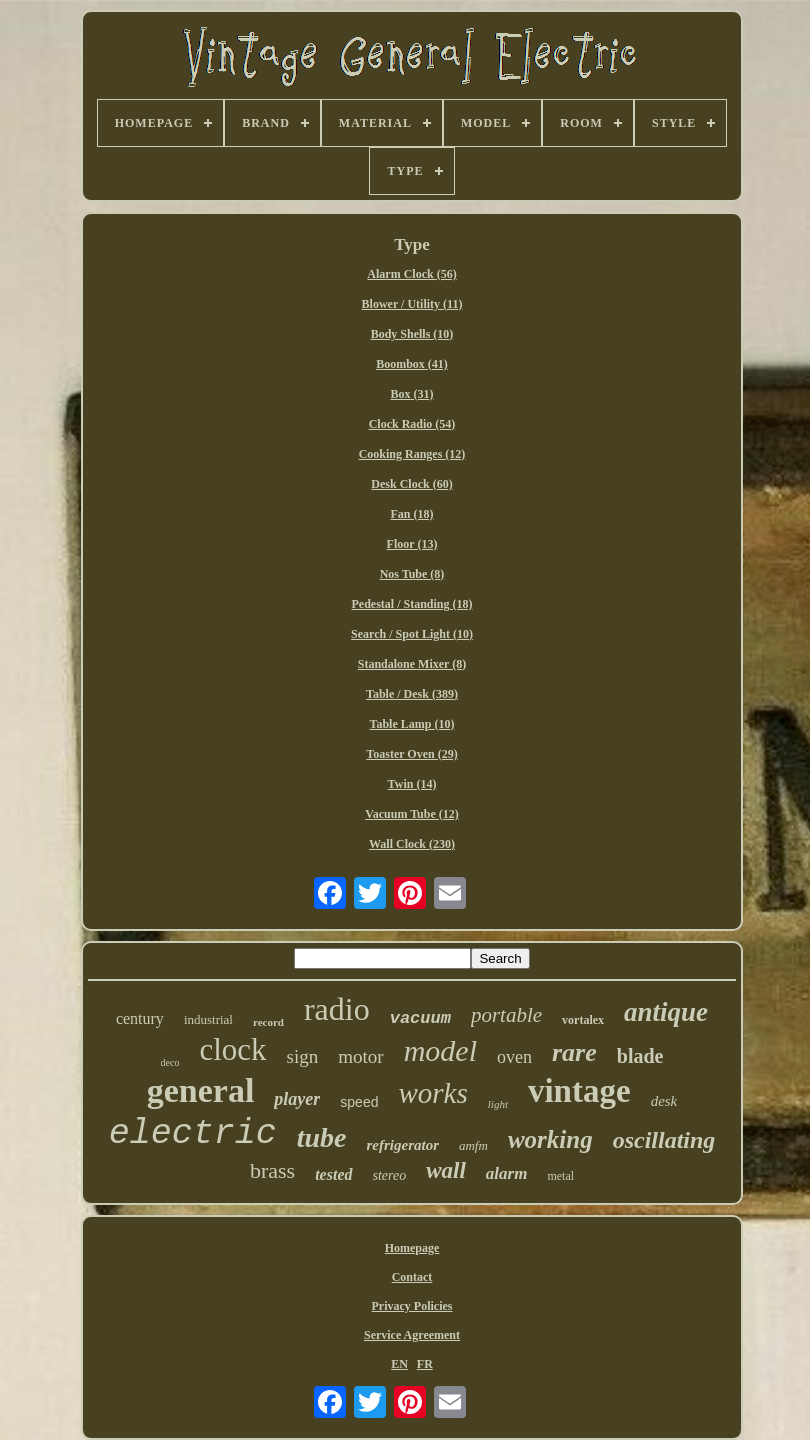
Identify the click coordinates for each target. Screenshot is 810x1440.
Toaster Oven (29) (411, 754)
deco (170, 1062)
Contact (412, 1277)
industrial (208, 1019)
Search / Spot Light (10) (412, 634)
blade (640, 1056)
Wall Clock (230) (412, 844)
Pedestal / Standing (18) (411, 604)
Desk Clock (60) (411, 484)
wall (446, 1170)
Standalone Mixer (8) (412, 664)
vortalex (583, 1020)
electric (193, 1134)
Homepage (412, 1248)
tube (322, 1137)
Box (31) (412, 394)
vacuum (420, 1018)
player (297, 1099)
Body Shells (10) (412, 334)
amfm (473, 1145)
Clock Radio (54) (412, 424)
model (440, 1050)
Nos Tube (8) (412, 574)
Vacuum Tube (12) (412, 814)
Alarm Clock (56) (411, 274)
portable (506, 1015)
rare (574, 1052)
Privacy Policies (412, 1306)
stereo (390, 1175)
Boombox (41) (412, 364)
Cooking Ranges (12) (412, 454)
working (550, 1139)
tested (333, 1174)
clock (232, 1049)
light (498, 1104)
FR (425, 1364)
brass (272, 1170)
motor (360, 1056)
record (268, 1022)
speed (359, 1102)
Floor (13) (412, 544)
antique (666, 1012)
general (201, 1090)
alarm (507, 1173)
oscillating (664, 1140)
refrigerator (402, 1145)
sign (303, 1056)
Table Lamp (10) (412, 724)
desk (664, 1101)
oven (514, 1057)
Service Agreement (412, 1335)
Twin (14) (412, 784)
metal (560, 1176)
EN (399, 1364)
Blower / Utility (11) (412, 304)
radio (337, 1009)
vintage (579, 1091)
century (140, 1018)
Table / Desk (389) (412, 694)
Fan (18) (412, 514)
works (432, 1093)
